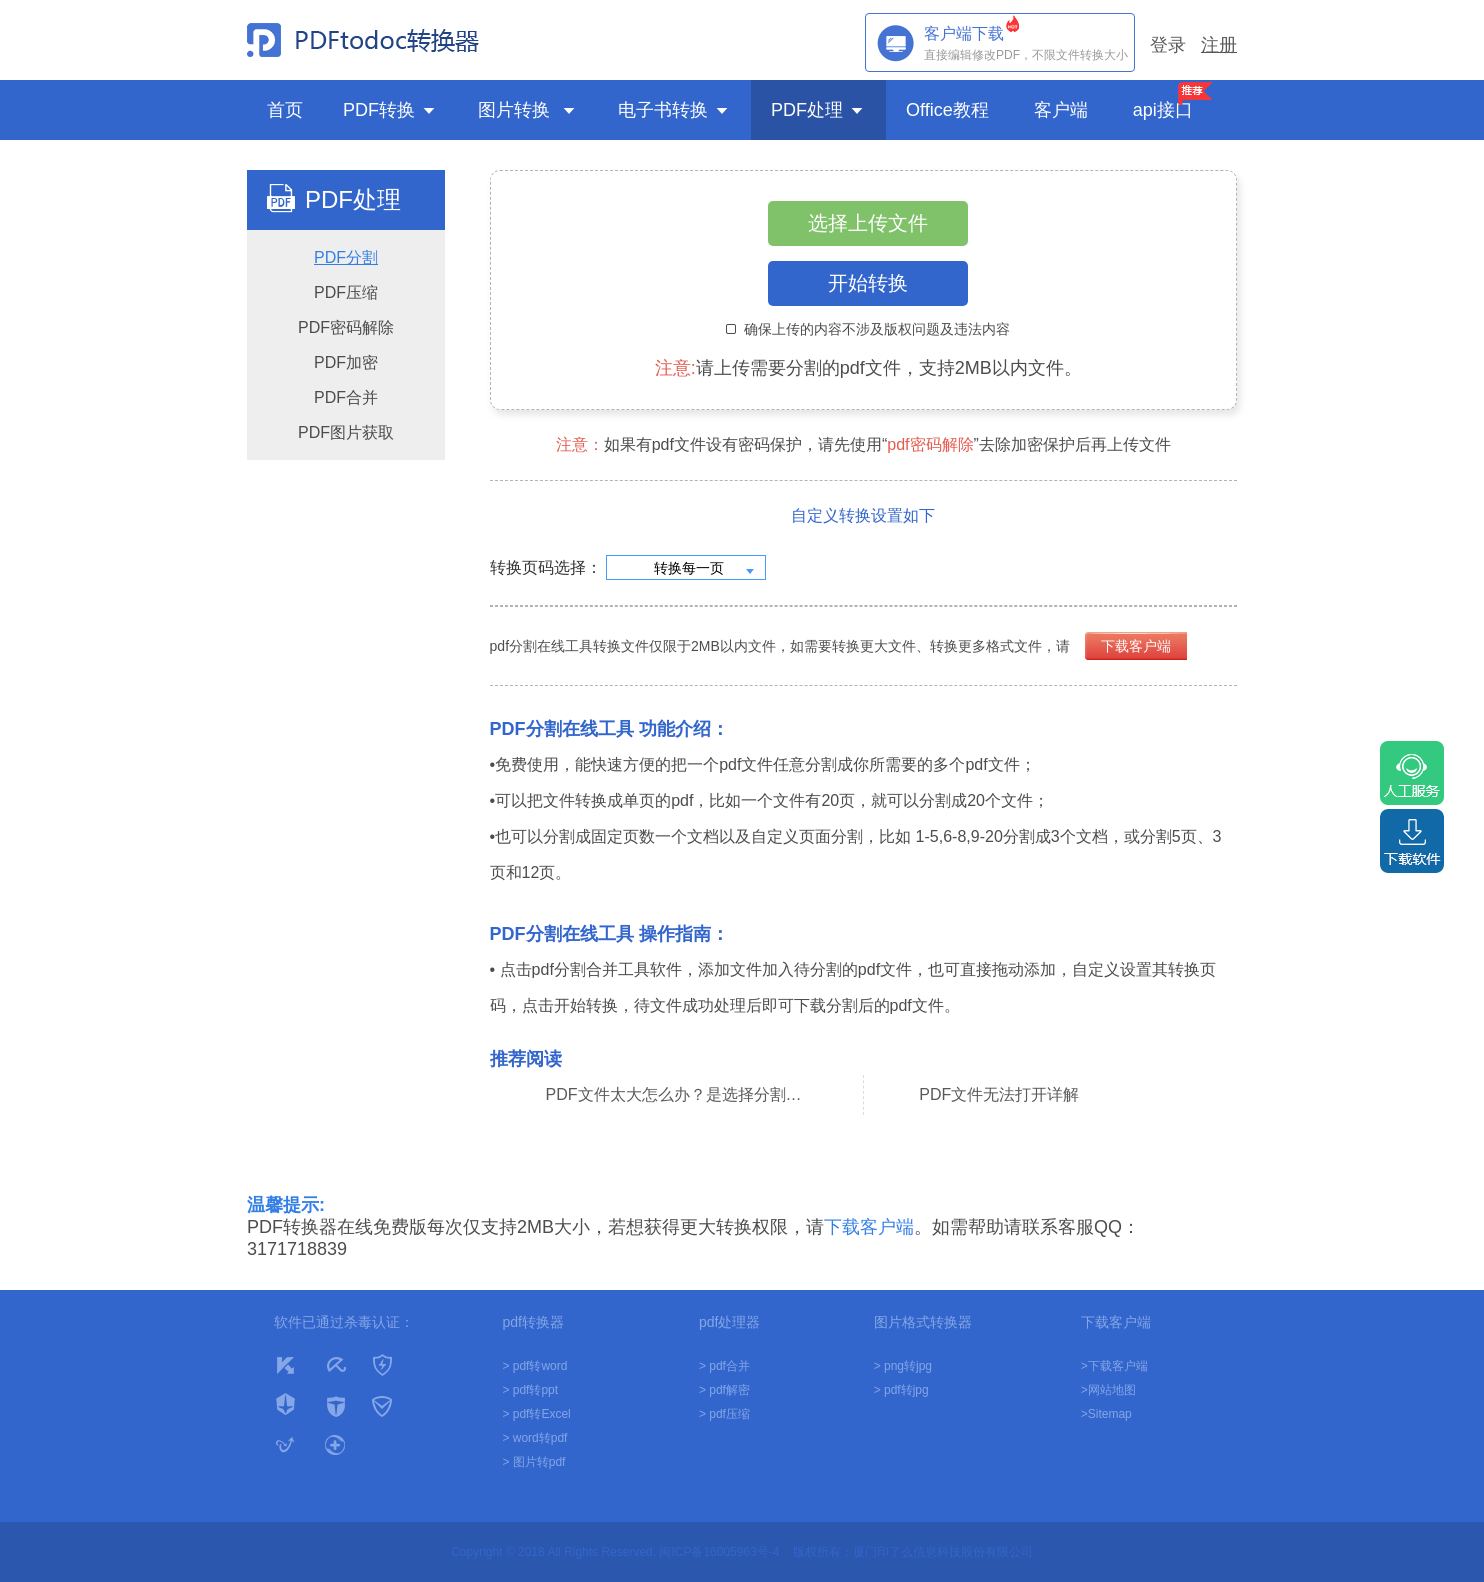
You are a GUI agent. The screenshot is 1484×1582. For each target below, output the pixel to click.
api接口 (1163, 110)
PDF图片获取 (346, 432)
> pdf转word (534, 1366)
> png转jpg (903, 1366)
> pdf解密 (724, 1390)
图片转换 (528, 110)
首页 (285, 110)
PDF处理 (818, 110)
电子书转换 (674, 110)
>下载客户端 (1114, 1366)
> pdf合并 (724, 1366)
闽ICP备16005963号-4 (719, 1552)
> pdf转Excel (536, 1414)
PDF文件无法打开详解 (999, 1094)
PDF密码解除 (346, 327)
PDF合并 (346, 397)
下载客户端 (1136, 646)
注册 (1219, 45)
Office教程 (950, 110)
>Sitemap (1106, 1414)
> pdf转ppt (530, 1390)
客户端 (1063, 110)
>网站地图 (1108, 1390)
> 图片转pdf (533, 1462)
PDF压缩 (346, 292)
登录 (1168, 45)
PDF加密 (346, 362)
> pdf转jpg (901, 1390)
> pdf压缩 (724, 1414)
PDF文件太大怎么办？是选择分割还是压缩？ (677, 1094)
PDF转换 (390, 110)
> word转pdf (534, 1438)
